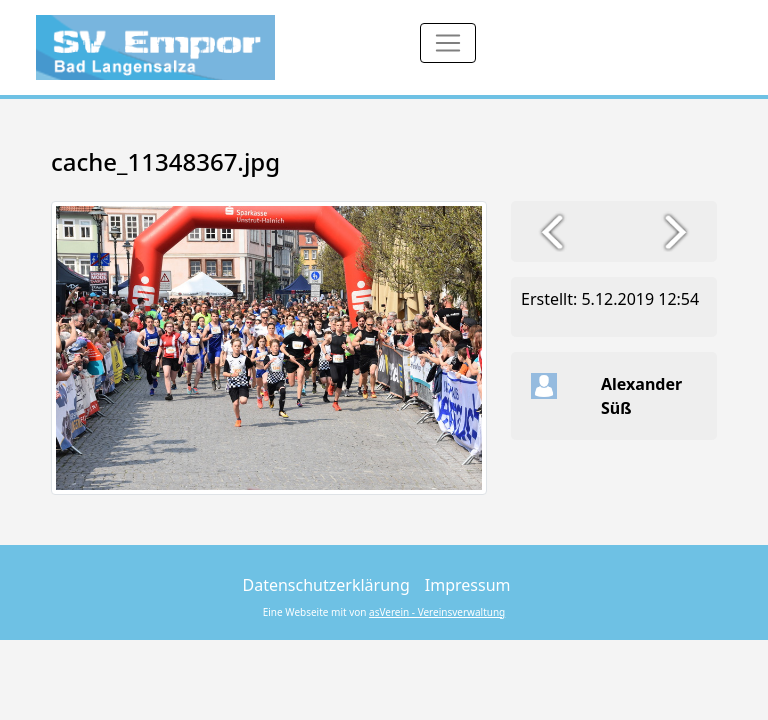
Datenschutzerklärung (326, 585)
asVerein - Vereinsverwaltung (437, 612)
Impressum (468, 585)
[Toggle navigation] (448, 43)
